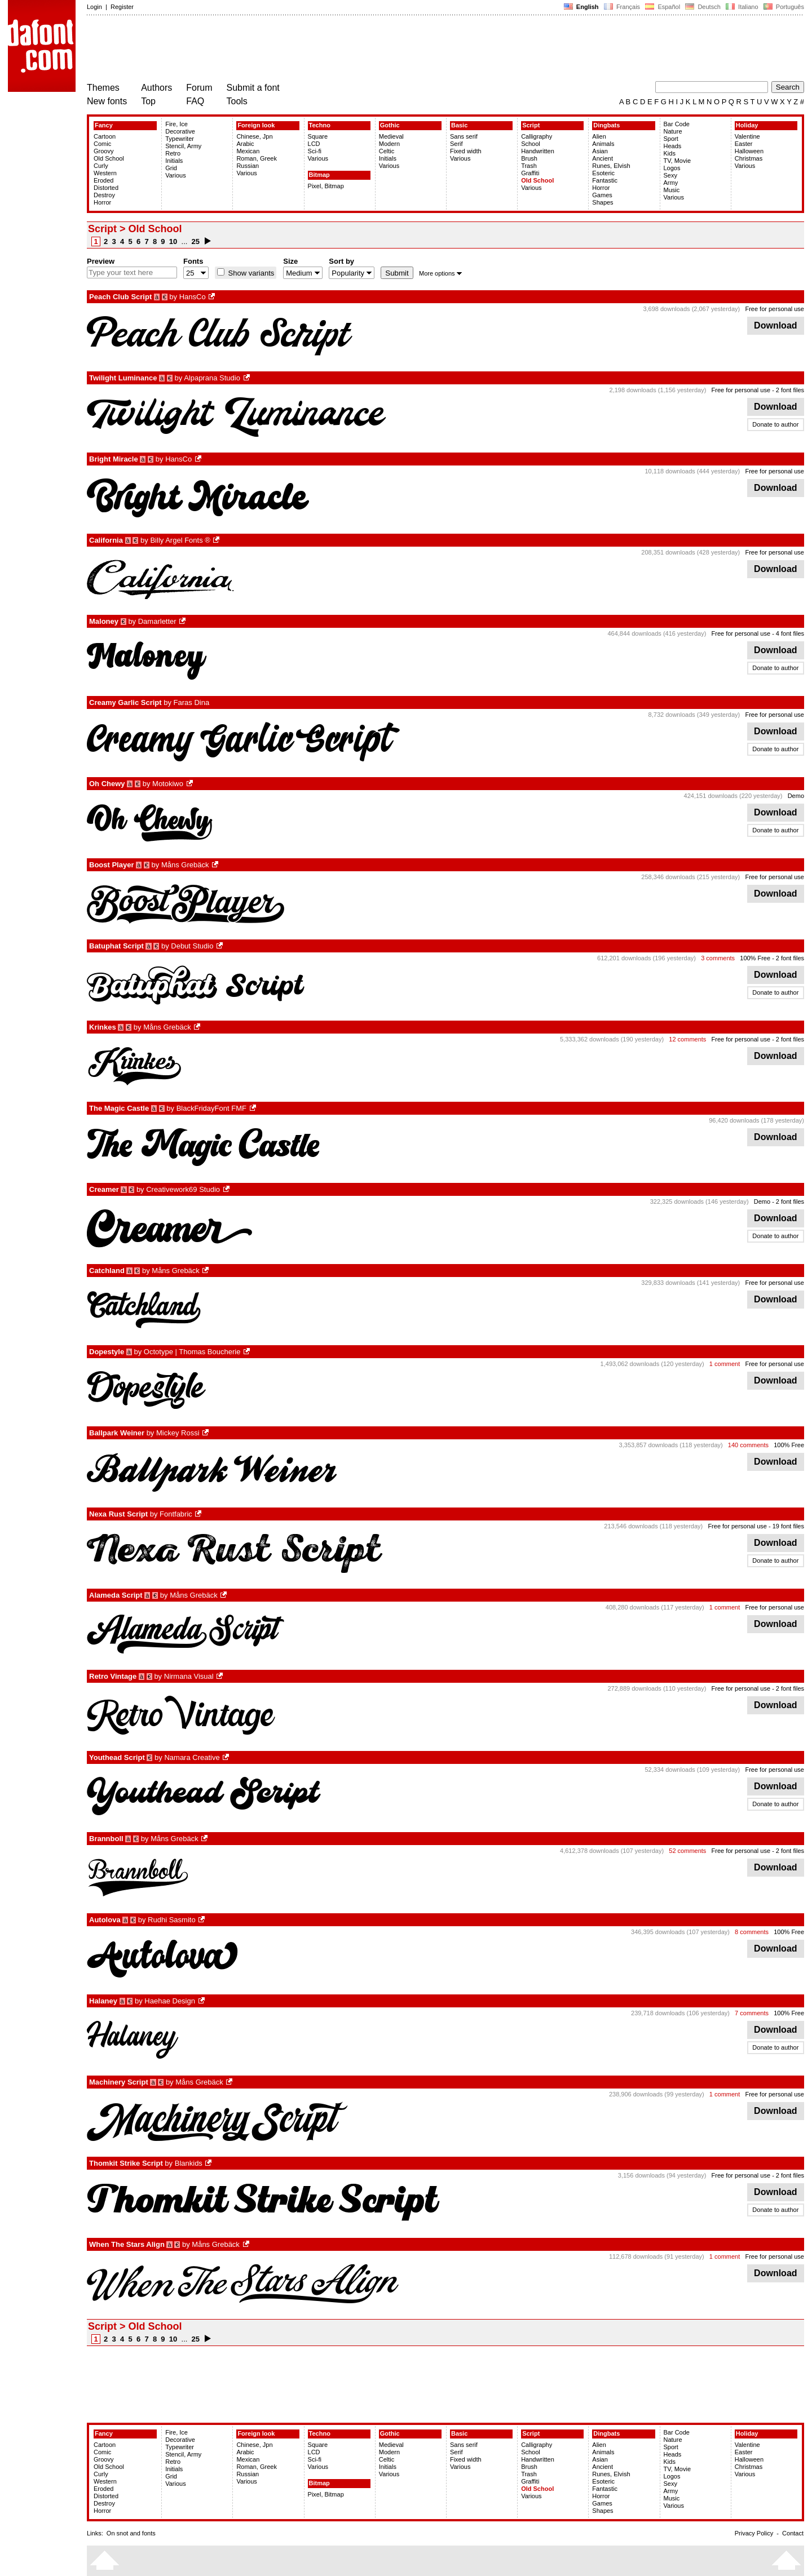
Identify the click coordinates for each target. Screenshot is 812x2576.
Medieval (391, 136)
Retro (172, 153)
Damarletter (157, 621)
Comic (102, 143)
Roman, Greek (256, 158)
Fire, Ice (176, 124)
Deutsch (702, 6)
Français (622, 6)
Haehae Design (169, 2001)
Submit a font (253, 87)
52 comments (687, 1850)
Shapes (602, 202)
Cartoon (105, 136)
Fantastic (604, 180)
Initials (174, 160)
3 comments (718, 958)
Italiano (742, 6)
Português (783, 6)
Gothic (390, 125)
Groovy (103, 151)
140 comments (748, 1445)
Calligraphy (536, 136)
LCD (314, 143)
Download (776, 325)
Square (318, 136)
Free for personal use (774, 308)
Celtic (387, 151)
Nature (673, 131)
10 (173, 241)
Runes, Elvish (611, 165)
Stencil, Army (183, 146)
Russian (247, 165)
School (530, 143)
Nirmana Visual (189, 1676)
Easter (744, 143)
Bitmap (319, 174)
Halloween (749, 151)
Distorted (106, 187)
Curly (101, 165)
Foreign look (256, 125)
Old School (109, 158)
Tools (237, 101)
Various (175, 175)
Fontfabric (176, 1514)
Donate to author (775, 424)
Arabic (245, 143)
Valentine (747, 136)
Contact (793, 2533)
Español (662, 6)
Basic (459, 125)
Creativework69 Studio (183, 1189)
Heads (673, 146)
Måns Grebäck (185, 865)
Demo (796, 795)
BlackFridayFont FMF (211, 1108)
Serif (456, 143)
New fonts (107, 101)
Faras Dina (192, 702)
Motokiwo (167, 783)
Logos (672, 168)
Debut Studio (192, 946)
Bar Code (677, 124)
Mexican (247, 151)
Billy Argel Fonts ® (180, 540)
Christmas (749, 158)
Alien (599, 136)
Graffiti (530, 173)
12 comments (687, 1039)
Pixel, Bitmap (326, 186)
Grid (171, 168)
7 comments (752, 2013)
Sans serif (464, 136)
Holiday (747, 125)
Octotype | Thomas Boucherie (192, 1351)
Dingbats (606, 125)
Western (105, 173)
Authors (156, 87)
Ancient (602, 158)
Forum (199, 87)
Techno (319, 125)
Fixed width (466, 151)
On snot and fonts (131, 2533)
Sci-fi (314, 151)
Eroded (103, 180)
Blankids (188, 2163)
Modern (389, 143)
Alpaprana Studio (212, 378)
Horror (102, 202)
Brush (529, 158)
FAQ (195, 101)
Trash (529, 165)
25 (195, 241)
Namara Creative (191, 1757)
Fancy (104, 125)
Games (602, 195)
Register (122, 6)
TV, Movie (677, 160)
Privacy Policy (754, 2533)
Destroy (104, 195)
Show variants (250, 273)
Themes (103, 87)
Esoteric (603, 173)
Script (531, 125)
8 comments (752, 1931)
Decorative (180, 131)
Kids (670, 153)
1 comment (724, 1363)
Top (148, 101)
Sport (671, 138)
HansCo (192, 296)
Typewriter (179, 138)
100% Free (755, 958)
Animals (603, 143)
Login (94, 6)
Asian (600, 151)
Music (672, 190)
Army (671, 182)
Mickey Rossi (178, 1433)
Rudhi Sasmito (172, 1920)
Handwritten (537, 151)
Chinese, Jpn (254, 136)
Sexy (670, 175)
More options (440, 273)
